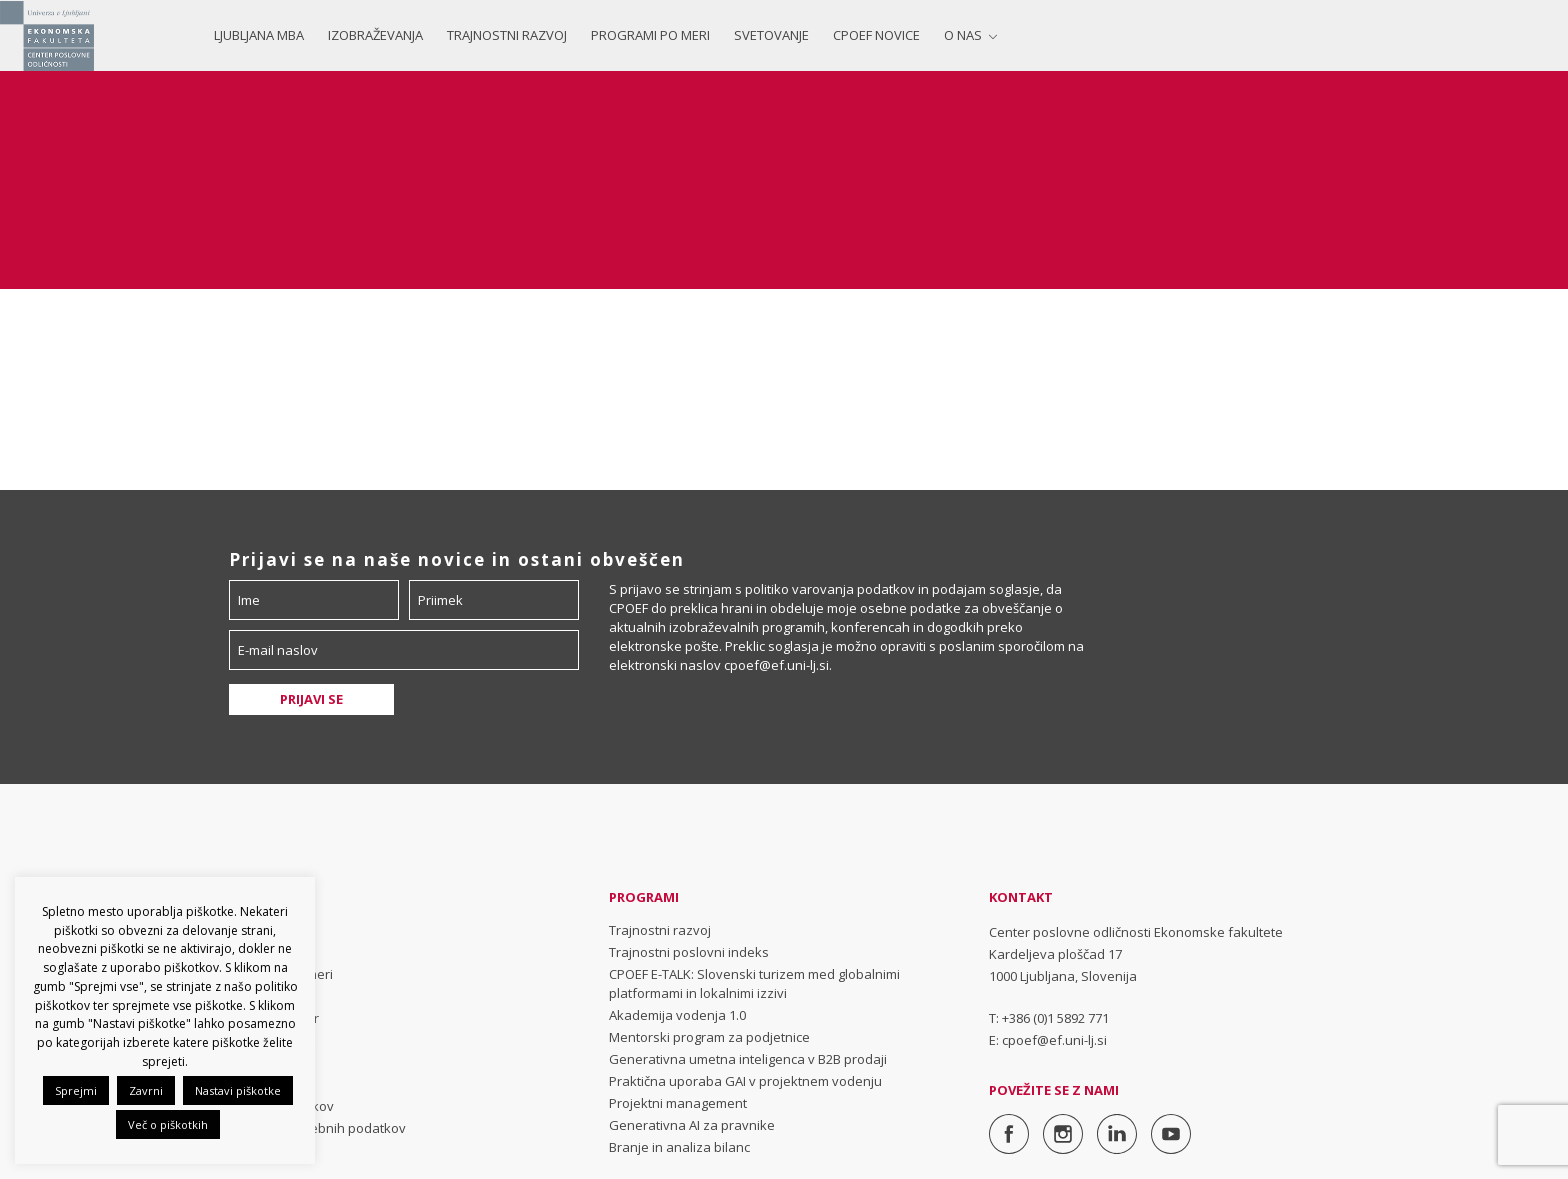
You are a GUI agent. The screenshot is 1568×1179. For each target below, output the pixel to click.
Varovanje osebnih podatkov (317, 1128)
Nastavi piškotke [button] (238, 1090)
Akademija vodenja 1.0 (677, 1015)
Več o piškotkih (168, 1124)
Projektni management (678, 1103)
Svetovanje (771, 35)
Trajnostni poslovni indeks (689, 952)
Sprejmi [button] (76, 1090)
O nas (963, 35)
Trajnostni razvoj (507, 35)
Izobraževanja (375, 35)
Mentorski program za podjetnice (709, 1037)
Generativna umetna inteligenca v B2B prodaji (748, 1059)
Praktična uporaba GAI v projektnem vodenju (745, 1081)
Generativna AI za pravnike (692, 1125)
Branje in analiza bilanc (679, 1147)
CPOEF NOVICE (876, 35)
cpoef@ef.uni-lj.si (776, 665)
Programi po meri (650, 35)
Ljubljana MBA (259, 35)
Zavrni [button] (146, 1090)
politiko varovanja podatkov (830, 589)
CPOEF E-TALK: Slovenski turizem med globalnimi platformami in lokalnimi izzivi (754, 983)
